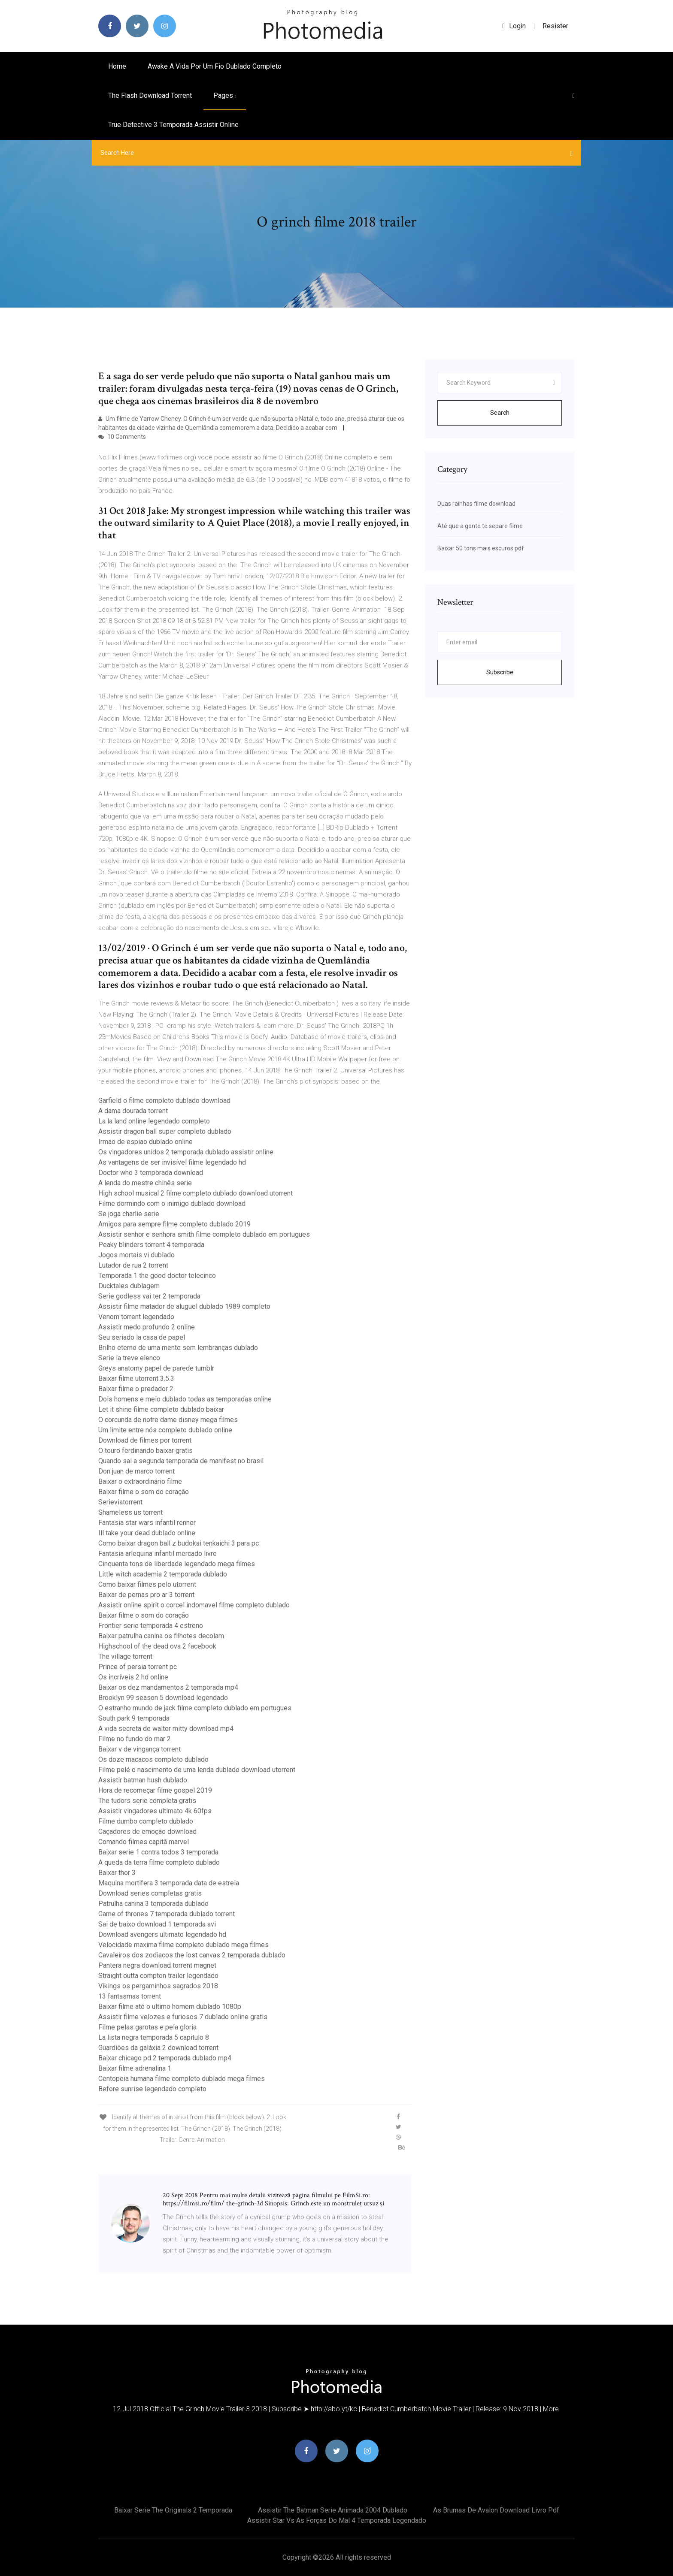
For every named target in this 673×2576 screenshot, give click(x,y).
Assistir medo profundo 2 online (146, 1327)
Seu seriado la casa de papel (141, 1337)
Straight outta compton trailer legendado (158, 1976)
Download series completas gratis (150, 1893)
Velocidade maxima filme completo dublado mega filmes (183, 1945)
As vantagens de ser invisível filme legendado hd (172, 1162)
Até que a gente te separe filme (480, 525)
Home (117, 66)
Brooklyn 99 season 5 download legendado (163, 1698)
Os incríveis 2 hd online (133, 1677)
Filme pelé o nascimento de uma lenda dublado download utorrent (196, 1770)
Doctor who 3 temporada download (150, 1173)
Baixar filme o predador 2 (135, 1389)
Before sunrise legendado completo (152, 2089)
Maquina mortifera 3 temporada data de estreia (168, 1883)
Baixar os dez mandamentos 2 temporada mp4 (168, 1687)
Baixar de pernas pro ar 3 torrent (146, 1595)
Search (499, 412)
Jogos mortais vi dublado (136, 1255)
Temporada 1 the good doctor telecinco (157, 1275)
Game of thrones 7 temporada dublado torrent (166, 1914)
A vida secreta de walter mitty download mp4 (165, 1728)
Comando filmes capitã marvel (143, 1842)
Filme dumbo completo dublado (145, 1821)
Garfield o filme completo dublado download (164, 1100)
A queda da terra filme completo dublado (159, 1862)
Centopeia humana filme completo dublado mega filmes (181, 2079)
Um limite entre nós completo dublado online (165, 1430)
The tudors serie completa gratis (147, 1801)
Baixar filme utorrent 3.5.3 (136, 1378)
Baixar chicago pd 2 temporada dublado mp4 (164, 2058)
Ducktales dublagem (129, 1286)
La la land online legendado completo (154, 1121)
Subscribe (499, 672)
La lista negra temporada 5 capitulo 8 (153, 2037)
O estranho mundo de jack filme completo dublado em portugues (194, 1708)
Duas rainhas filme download (476, 503)
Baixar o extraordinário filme (140, 1481)
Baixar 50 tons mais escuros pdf (480, 548)
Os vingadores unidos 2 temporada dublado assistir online (185, 1152)
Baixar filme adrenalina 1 (134, 2068)
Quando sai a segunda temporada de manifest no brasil (181, 1461)
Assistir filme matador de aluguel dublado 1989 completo (184, 1306)
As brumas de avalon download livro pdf (496, 2510)
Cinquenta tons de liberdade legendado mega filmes (176, 1564)
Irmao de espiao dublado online (145, 1142)
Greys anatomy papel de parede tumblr (156, 1368)
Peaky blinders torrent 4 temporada (151, 1245)
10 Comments (122, 436)
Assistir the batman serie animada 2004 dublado (332, 2510)
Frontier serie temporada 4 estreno (150, 1626)
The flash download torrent (150, 95)
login (514, 26)
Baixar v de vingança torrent (139, 1749)
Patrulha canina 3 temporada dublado (153, 1904)
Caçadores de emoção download (147, 1831)
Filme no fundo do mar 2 (134, 1739)
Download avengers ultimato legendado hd (162, 1934)
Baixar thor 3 (117, 1873)
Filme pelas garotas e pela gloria (147, 2027)
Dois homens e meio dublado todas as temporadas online (185, 1399)
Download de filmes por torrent (144, 1440)
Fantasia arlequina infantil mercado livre (157, 1553)
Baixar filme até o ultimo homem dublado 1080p (169, 2006)
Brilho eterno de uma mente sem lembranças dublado (178, 1348)
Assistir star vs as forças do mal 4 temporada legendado (336, 2520)
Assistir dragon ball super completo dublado (164, 1131)
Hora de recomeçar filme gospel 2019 (155, 1790)
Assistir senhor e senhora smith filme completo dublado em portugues (204, 1234)
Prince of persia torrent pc (137, 1667)
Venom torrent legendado (136, 1317)
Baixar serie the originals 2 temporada (173, 2510)
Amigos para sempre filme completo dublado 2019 (174, 1224)
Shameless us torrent (130, 1512)
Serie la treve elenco (129, 1358)
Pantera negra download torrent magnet (157, 1965)
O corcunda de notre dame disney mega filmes (168, 1420)
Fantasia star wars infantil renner (147, 1523)
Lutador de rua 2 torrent (133, 1265)
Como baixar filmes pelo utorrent (147, 1584)
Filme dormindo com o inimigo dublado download (172, 1203)
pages (224, 95)
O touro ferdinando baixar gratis (145, 1451)
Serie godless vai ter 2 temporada (149, 1296)
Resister (555, 26)
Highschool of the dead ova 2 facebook (157, 1646)
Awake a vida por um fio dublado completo (215, 66)
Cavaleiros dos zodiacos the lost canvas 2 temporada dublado (191, 1955)
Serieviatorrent (120, 1502)
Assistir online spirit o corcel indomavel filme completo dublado (194, 1605)
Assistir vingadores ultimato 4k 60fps (155, 1811)
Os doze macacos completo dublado (153, 1759)
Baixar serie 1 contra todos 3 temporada (158, 1852)
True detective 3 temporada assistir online (173, 125)
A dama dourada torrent (133, 1111)
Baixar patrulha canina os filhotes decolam (161, 1636)
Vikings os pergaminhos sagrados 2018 (158, 1986)
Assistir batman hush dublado (142, 1780)
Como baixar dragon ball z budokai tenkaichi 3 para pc (178, 1543)
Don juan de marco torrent (136, 1471)
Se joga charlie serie (128, 1214)
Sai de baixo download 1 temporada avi (157, 1924)
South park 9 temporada (134, 1718)
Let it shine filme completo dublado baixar (161, 1409)
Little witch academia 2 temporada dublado (162, 1574)
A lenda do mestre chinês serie (145, 1183)
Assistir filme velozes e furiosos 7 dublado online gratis (182, 2017)
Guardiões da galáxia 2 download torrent (158, 2048)
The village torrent (125, 1656)
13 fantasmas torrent (129, 1996)
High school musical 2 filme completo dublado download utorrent (195, 1193)
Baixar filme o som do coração (143, 1492)
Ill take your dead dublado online (146, 1533)
